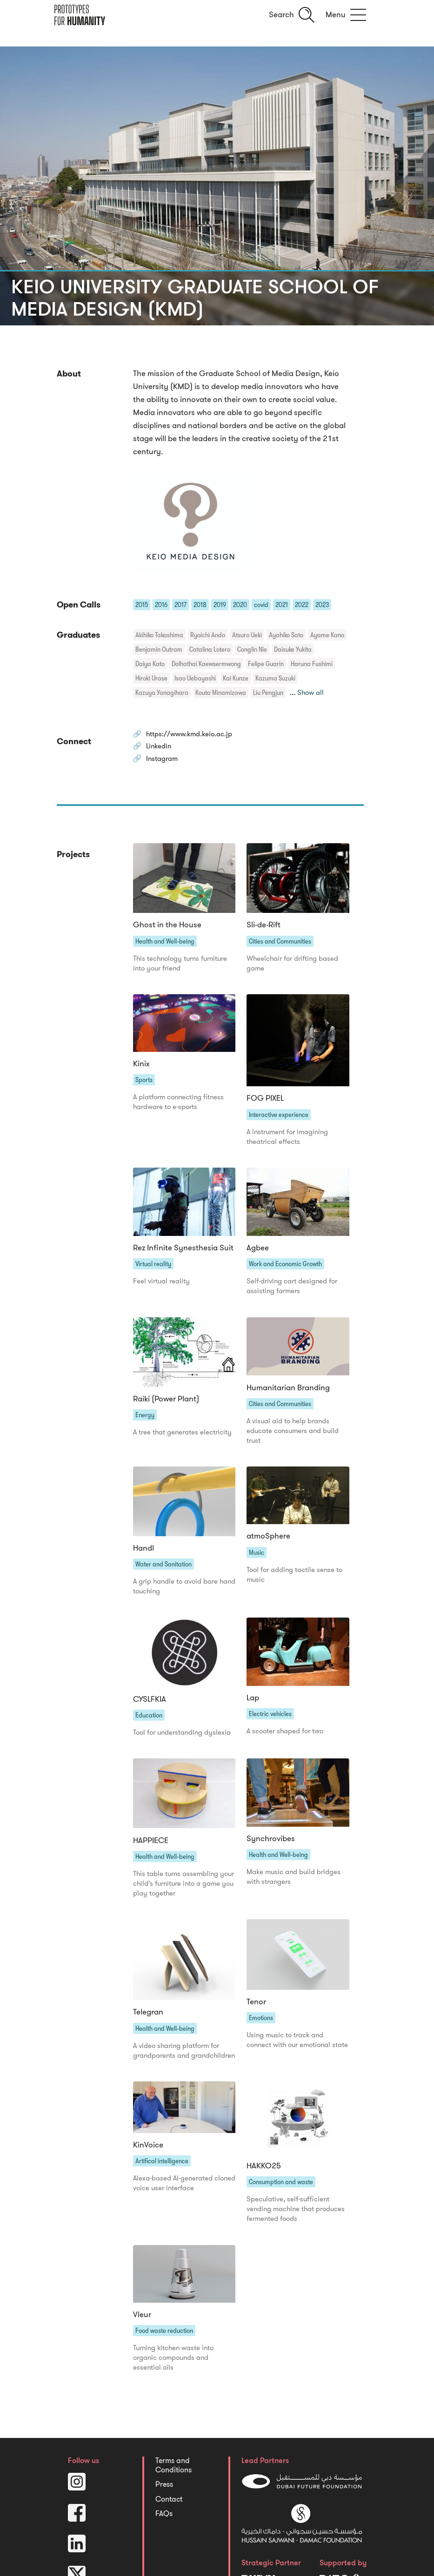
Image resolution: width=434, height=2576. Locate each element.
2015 (141, 605)
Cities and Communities (280, 944)
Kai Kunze (235, 678)
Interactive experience (278, 1119)
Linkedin (161, 748)
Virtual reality (153, 1270)
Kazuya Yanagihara (161, 692)
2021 (281, 605)
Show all (312, 692)
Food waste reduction (164, 2345)
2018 (200, 605)
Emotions (261, 2030)
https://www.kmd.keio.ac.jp (194, 735)
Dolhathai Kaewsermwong (206, 664)
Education (148, 1725)
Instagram (165, 761)
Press (164, 2500)
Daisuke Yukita (293, 649)
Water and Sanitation (163, 1573)
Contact (168, 2515)
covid (261, 605)
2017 (180, 605)
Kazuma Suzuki (275, 678)
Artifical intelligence (161, 2174)
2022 (301, 605)
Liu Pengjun (268, 692)
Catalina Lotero (209, 649)
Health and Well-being (164, 944)
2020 (240, 605)
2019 (220, 605)
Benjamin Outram (158, 649)
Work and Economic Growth (285, 1270)
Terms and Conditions (173, 2481)
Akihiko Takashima (159, 635)
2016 (161, 605)
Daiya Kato (150, 664)
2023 (322, 605)
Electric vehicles (270, 1723)
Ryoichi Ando (207, 635)
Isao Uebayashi (195, 678)
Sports (144, 1085)
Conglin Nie (252, 649)
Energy (144, 1422)
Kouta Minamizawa (220, 692)
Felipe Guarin (266, 664)
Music (256, 1561)
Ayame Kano (327, 635)
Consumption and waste (281, 2195)
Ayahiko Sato (286, 635)
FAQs (164, 2530)
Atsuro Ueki (247, 635)
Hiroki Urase (151, 678)
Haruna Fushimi (312, 664)
